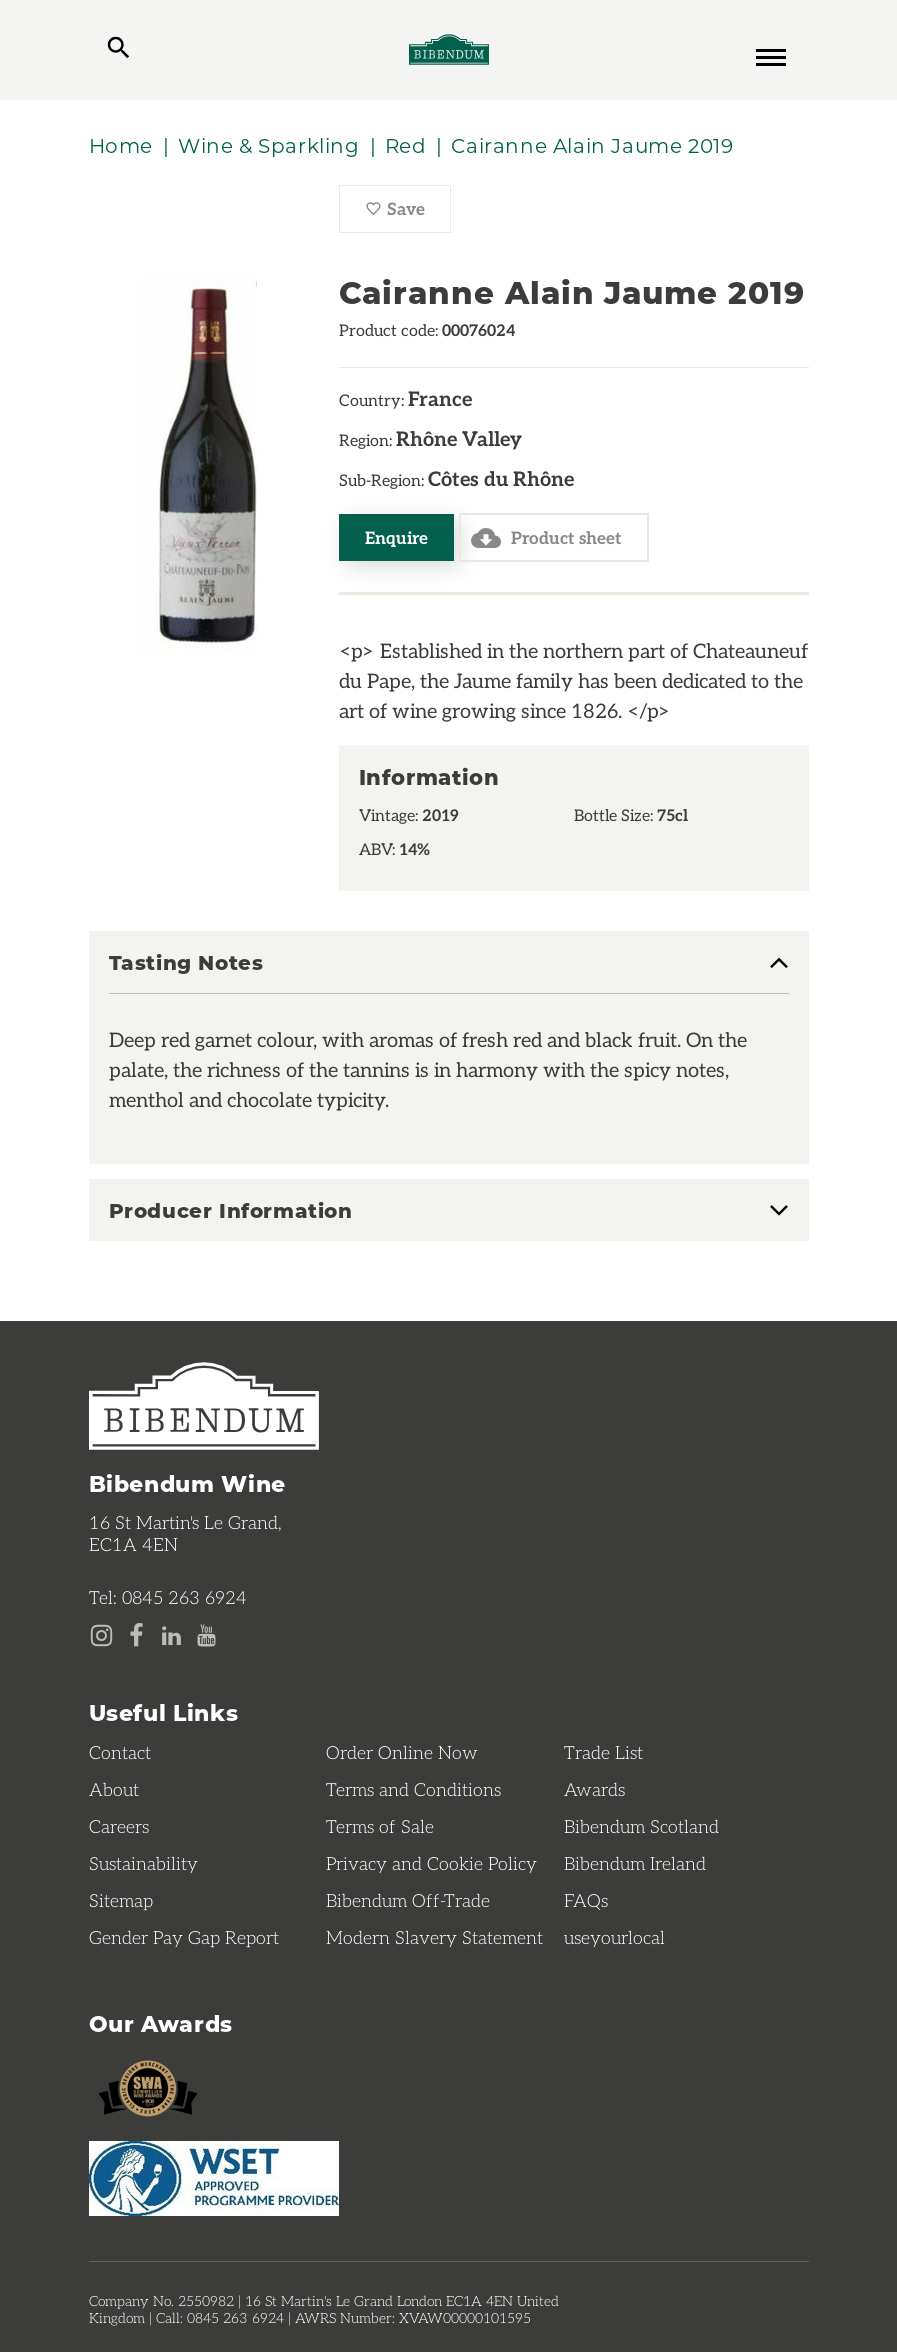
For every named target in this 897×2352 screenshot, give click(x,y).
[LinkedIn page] (171, 1636)
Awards (594, 1789)
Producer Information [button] (231, 1210)
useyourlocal (614, 1937)
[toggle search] (118, 50)
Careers (119, 1826)
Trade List (603, 1752)
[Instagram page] (101, 1636)
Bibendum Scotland (641, 1826)
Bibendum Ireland (635, 1863)
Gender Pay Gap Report (184, 1937)
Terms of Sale (380, 1826)
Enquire (396, 537)
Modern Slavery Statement (434, 1937)
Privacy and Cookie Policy (431, 1863)
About (114, 1789)
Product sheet (546, 538)
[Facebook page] (136, 1636)
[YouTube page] (206, 1636)
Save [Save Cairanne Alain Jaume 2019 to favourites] (408, 214)
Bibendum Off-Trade (408, 1900)
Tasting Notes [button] (186, 963)
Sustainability (143, 1863)
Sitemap (121, 1900)
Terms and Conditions (413, 1789)
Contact (120, 1752)
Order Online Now (402, 1752)
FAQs (586, 1900)
